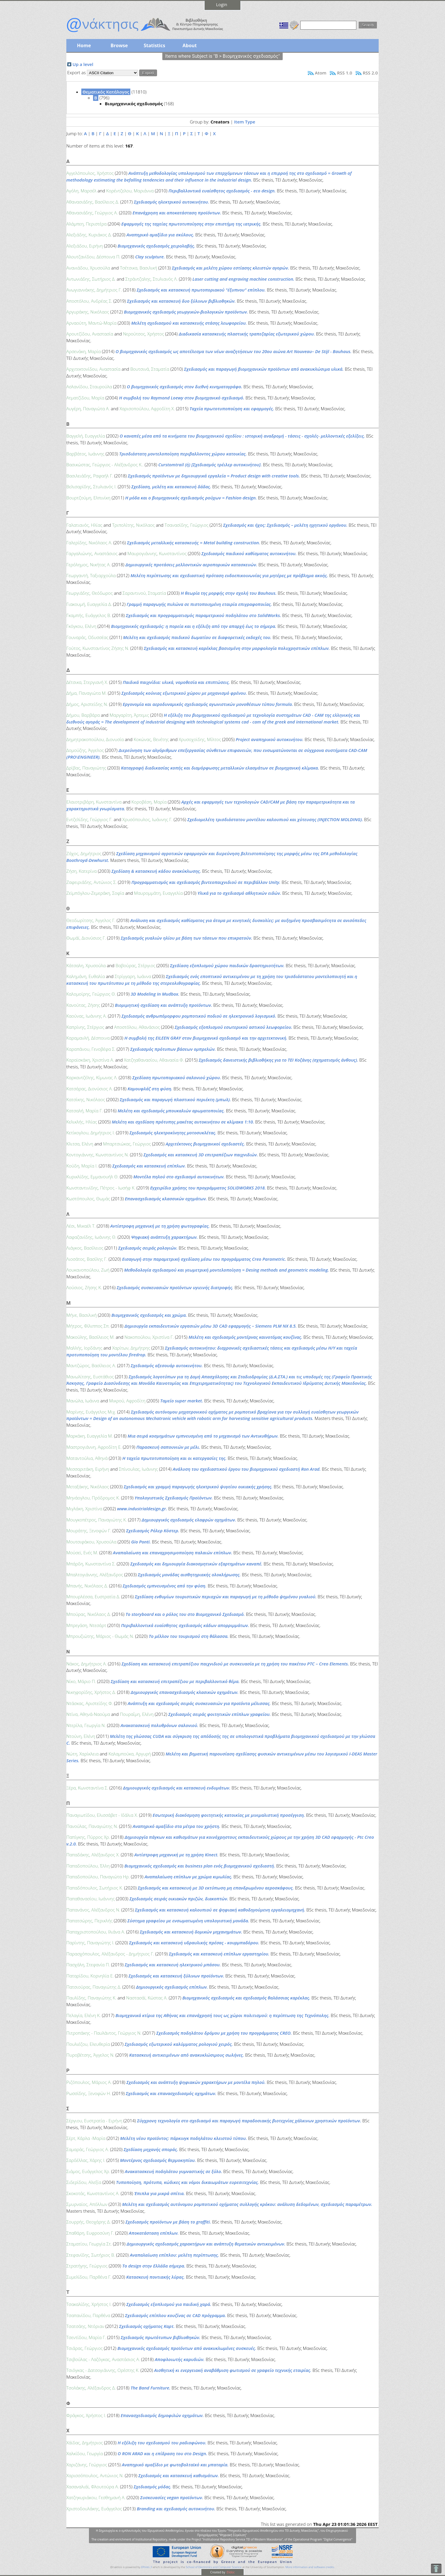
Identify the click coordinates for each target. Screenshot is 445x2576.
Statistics (154, 45)
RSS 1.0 (344, 73)
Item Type (244, 122)
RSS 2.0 (370, 73)
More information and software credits (309, 2567)
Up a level (83, 64)
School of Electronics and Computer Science (213, 2567)
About (190, 45)
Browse (119, 45)
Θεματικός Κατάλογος (105, 92)
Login (221, 4)
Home (84, 45)
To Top (436, 2568)
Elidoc (230, 2572)
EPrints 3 (146, 2567)
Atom (320, 73)
